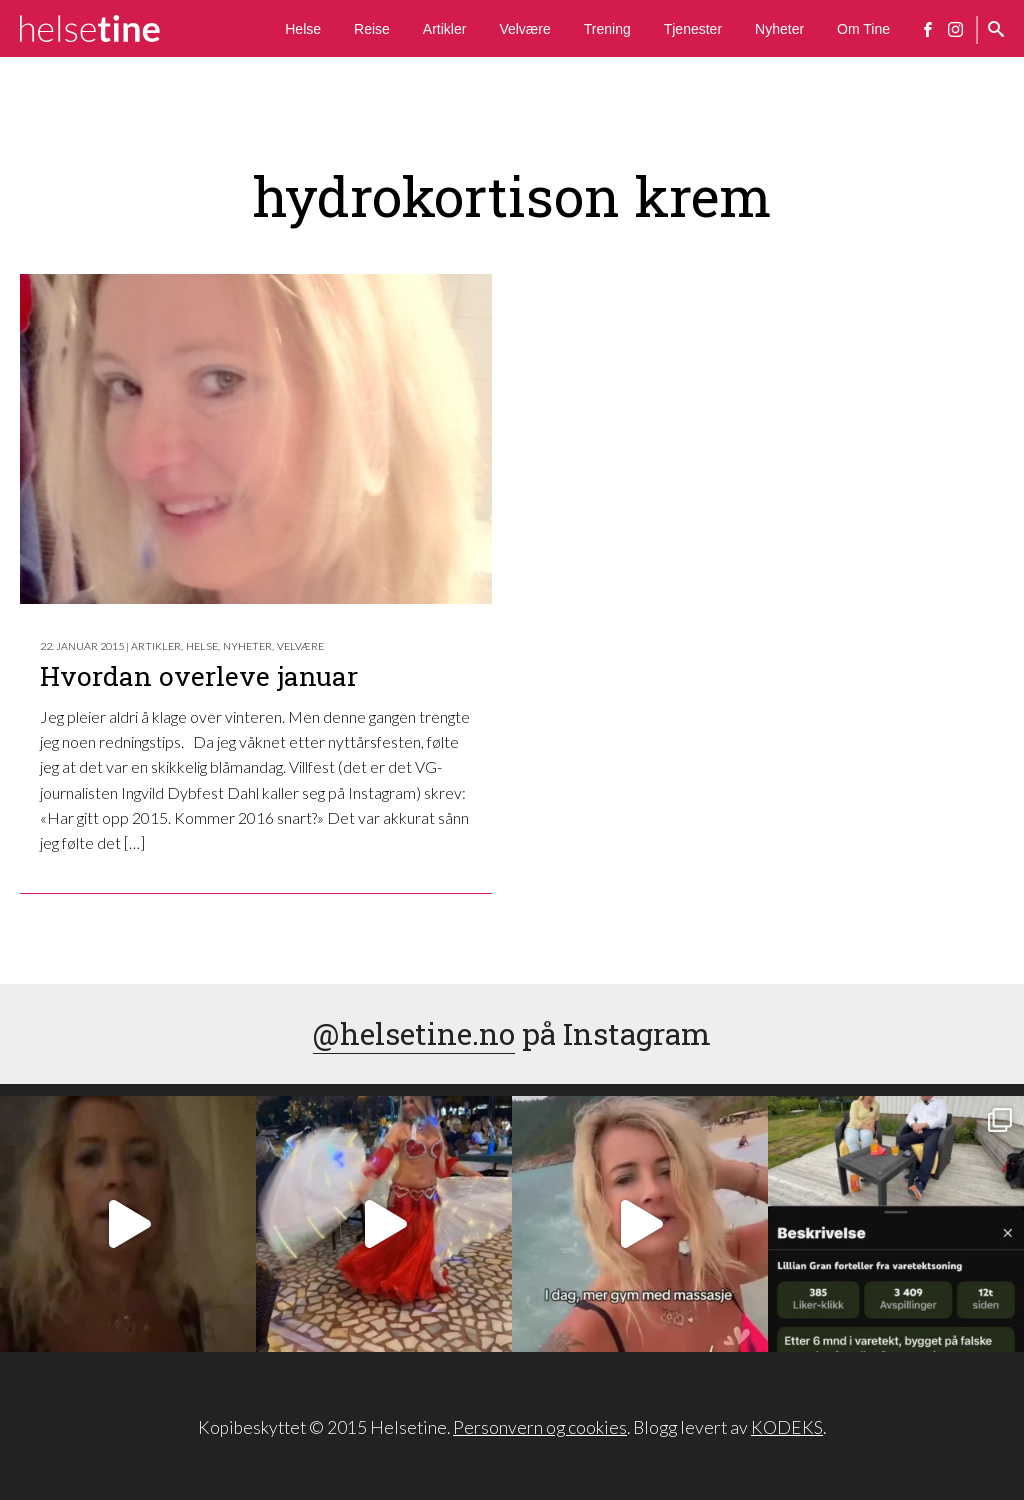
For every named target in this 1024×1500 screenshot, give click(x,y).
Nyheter (779, 29)
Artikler (445, 29)
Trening (607, 29)
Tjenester (693, 29)
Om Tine (863, 29)
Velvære (524, 29)
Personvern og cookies (540, 1427)
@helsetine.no (414, 1033)
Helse (303, 29)
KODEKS (787, 1427)
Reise (372, 29)
